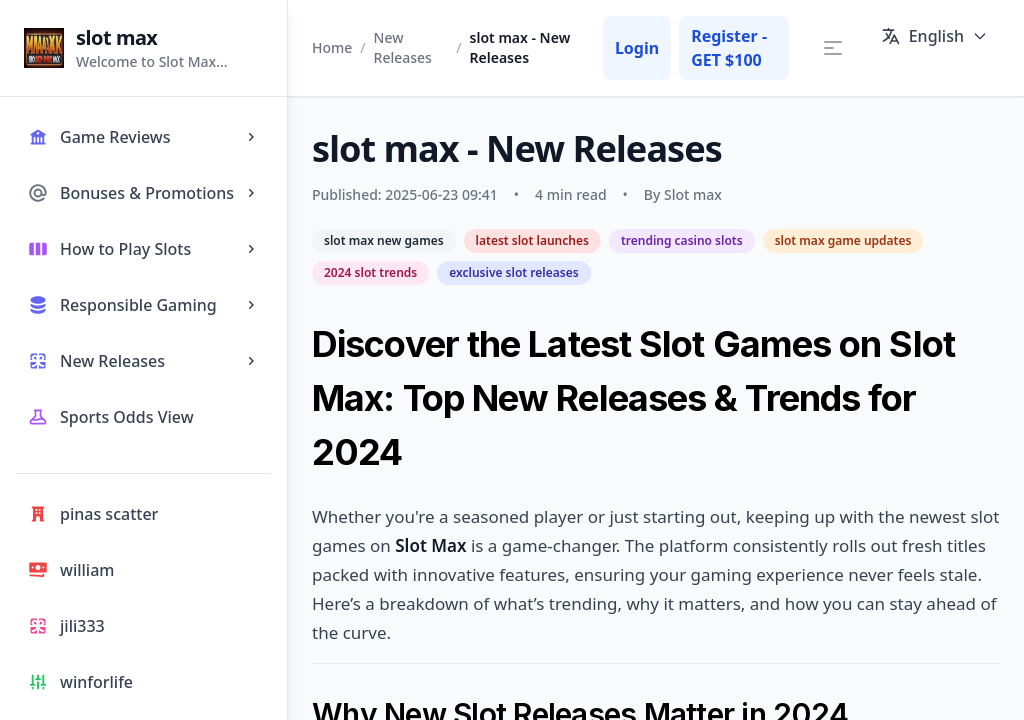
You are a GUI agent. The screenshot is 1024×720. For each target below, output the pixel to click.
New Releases (403, 47)
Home (332, 47)
